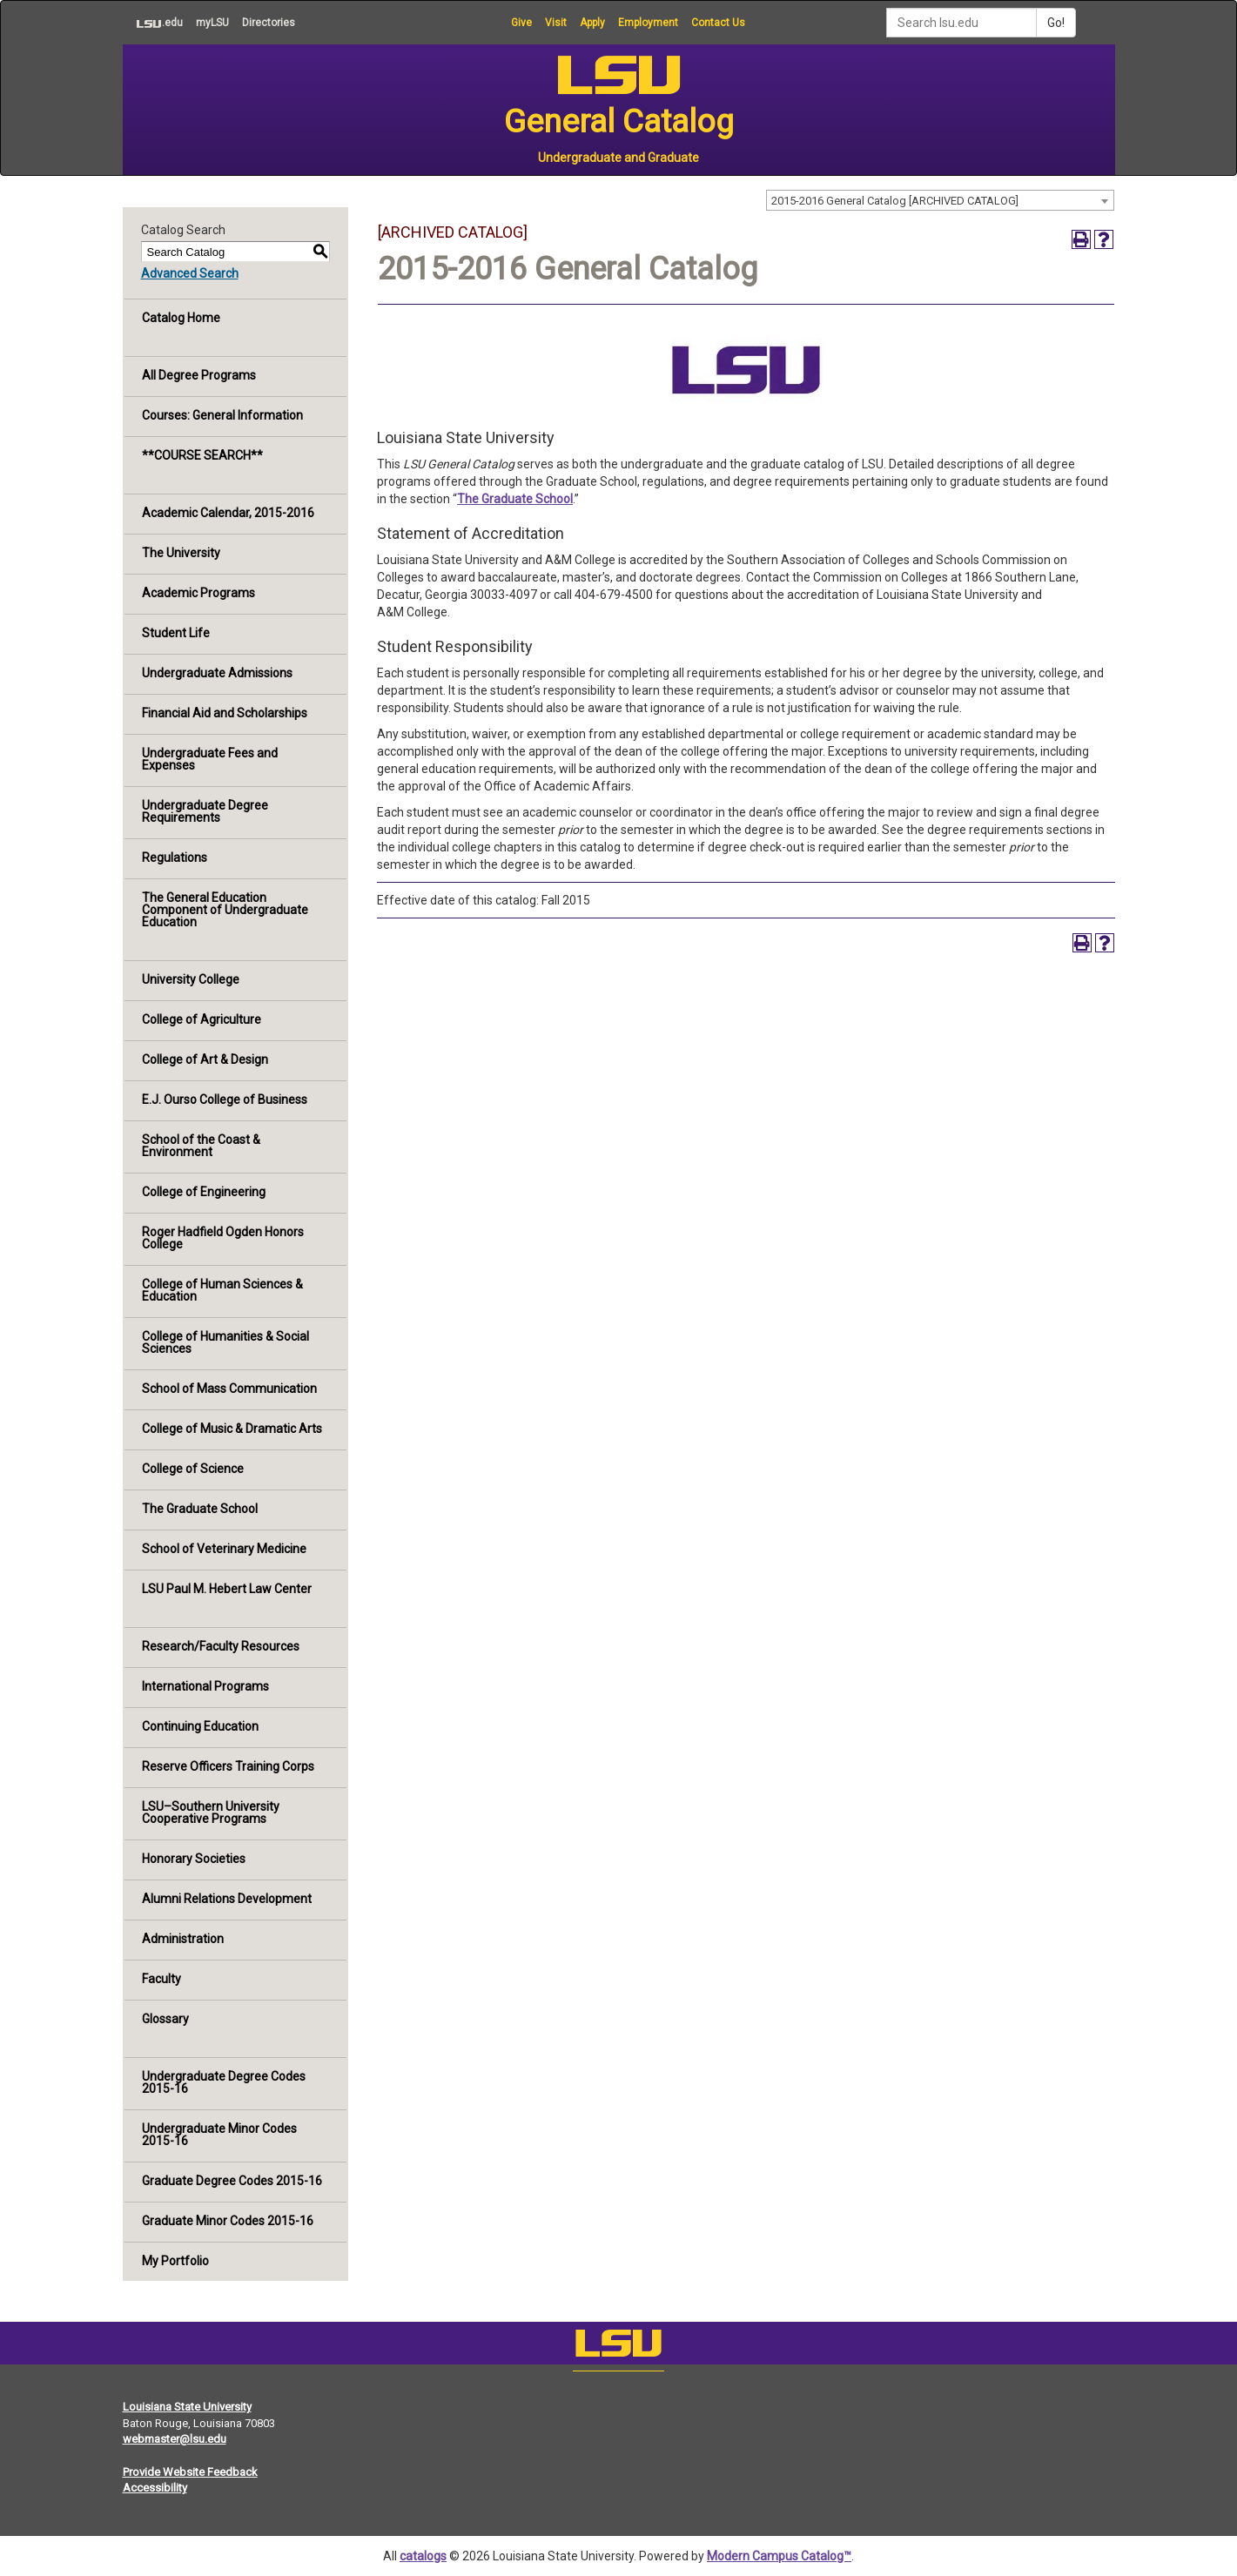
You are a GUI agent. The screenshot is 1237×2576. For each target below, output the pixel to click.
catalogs (423, 2556)
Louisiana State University (187, 2406)
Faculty (161, 1979)
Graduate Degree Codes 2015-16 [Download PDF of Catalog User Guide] (232, 2181)
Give (521, 23)
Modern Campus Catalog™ (779, 2556)
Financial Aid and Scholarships (224, 713)
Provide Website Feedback (190, 2471)
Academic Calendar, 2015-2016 (228, 513)
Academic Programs (198, 593)
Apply (592, 23)
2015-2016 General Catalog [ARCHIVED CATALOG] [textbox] (895, 200)
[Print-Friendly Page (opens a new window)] (1081, 239)
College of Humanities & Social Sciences (225, 1342)
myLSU (212, 23)
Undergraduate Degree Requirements (205, 811)
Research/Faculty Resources (220, 1646)
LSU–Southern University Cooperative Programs (210, 1812)
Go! (1056, 23)
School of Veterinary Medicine (224, 1549)
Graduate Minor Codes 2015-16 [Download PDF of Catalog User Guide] (227, 2221)
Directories (268, 23)
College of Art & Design (205, 1059)
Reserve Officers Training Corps (228, 1766)
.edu (153, 22)
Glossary (165, 2019)
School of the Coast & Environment (201, 1146)
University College (190, 979)
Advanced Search (190, 273)
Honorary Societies (193, 1859)
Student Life (176, 633)
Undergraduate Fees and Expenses (210, 759)
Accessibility (155, 2487)
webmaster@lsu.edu (174, 2438)
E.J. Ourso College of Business (224, 1099)
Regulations (174, 857)
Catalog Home (181, 318)
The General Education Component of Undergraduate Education (225, 910)
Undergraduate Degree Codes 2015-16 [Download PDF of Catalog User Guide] (224, 2082)
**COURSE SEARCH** (202, 455)
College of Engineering (204, 1192)
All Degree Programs (199, 375)
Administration (183, 1939)
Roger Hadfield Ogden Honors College (223, 1238)
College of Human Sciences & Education (222, 1290)
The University (181, 553)
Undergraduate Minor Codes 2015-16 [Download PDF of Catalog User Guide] (219, 2135)
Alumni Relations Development (227, 1899)
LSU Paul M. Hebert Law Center (227, 1589)
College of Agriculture (201, 1019)
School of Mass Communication (229, 1389)
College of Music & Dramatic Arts (232, 1429)
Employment (648, 23)
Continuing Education (200, 1726)
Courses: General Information (222, 415)
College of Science (193, 1469)
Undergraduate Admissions (217, 673)
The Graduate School (200, 1509)
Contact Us (718, 23)
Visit (556, 23)
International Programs (205, 1686)
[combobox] (940, 200)
